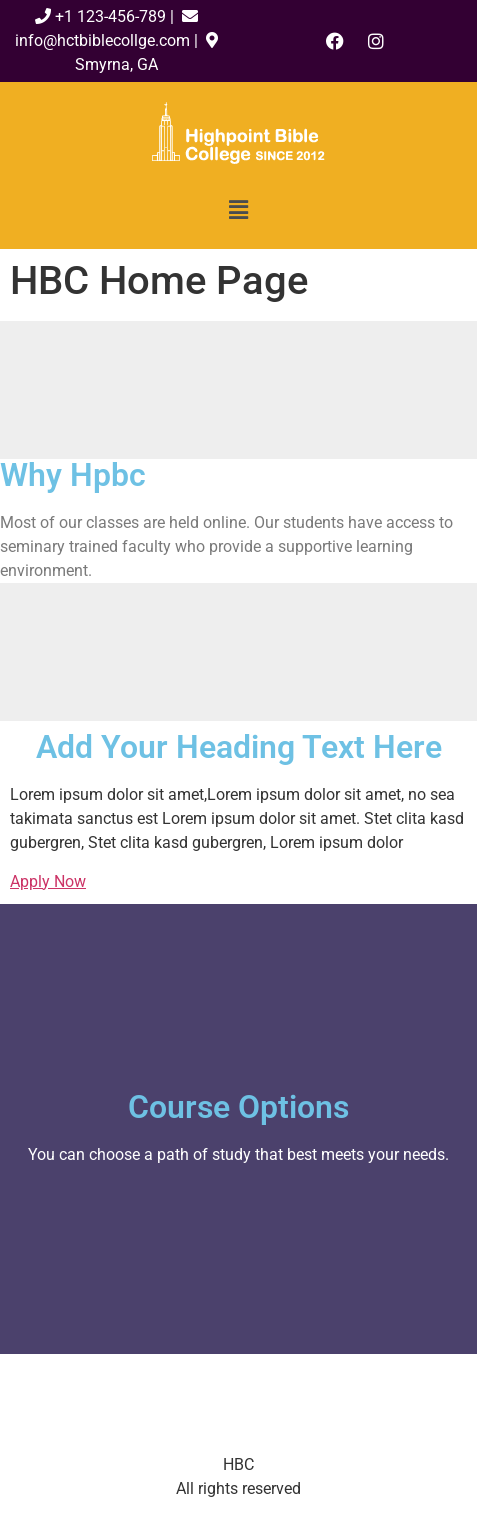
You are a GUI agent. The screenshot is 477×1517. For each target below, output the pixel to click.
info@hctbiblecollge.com (102, 40)
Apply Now (48, 881)
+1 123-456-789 (112, 16)
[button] (238, 210)
